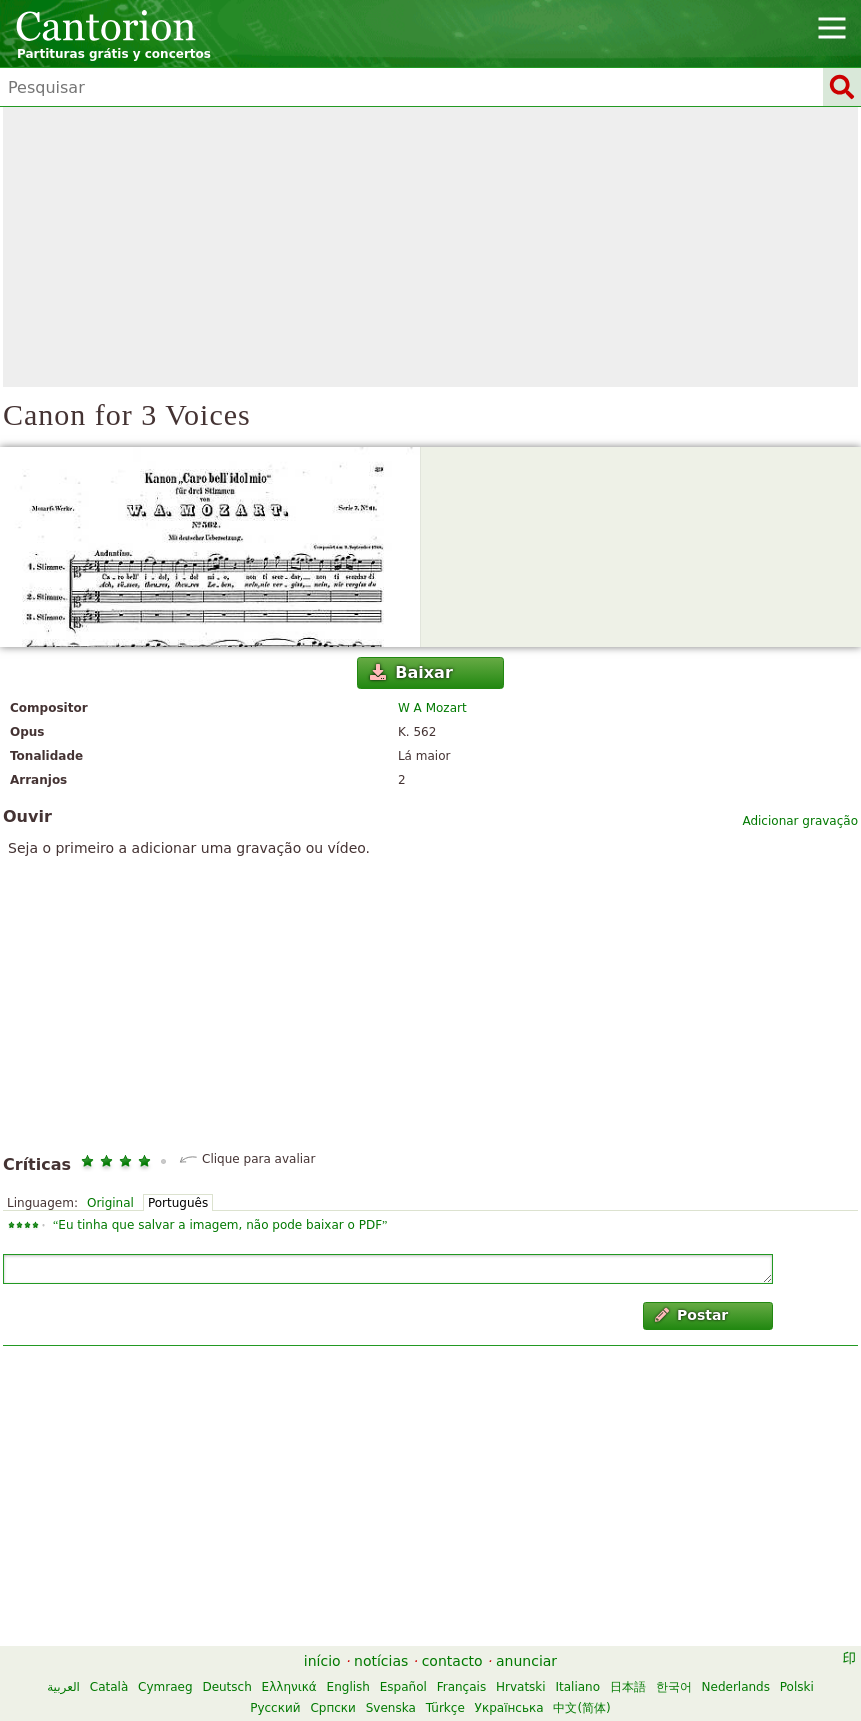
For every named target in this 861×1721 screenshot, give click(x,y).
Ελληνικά (289, 1687)
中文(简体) (581, 1708)
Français (461, 1687)
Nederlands (736, 1687)
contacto (452, 1661)
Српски (333, 1708)
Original (110, 1203)
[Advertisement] (430, 247)
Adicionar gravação (800, 821)
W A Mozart (432, 708)
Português (178, 1203)
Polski (797, 1687)
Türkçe (445, 1708)
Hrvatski (521, 1687)
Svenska (391, 1708)
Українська (509, 1708)
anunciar (526, 1661)
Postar (692, 1315)
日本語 (628, 1687)
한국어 (674, 1687)
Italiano (577, 1687)
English (348, 1687)
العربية (63, 1687)
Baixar (411, 672)
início (322, 1661)
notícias (381, 1661)
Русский (275, 1708)
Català (109, 1687)
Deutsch (226, 1687)
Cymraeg (165, 1687)
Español (403, 1687)
